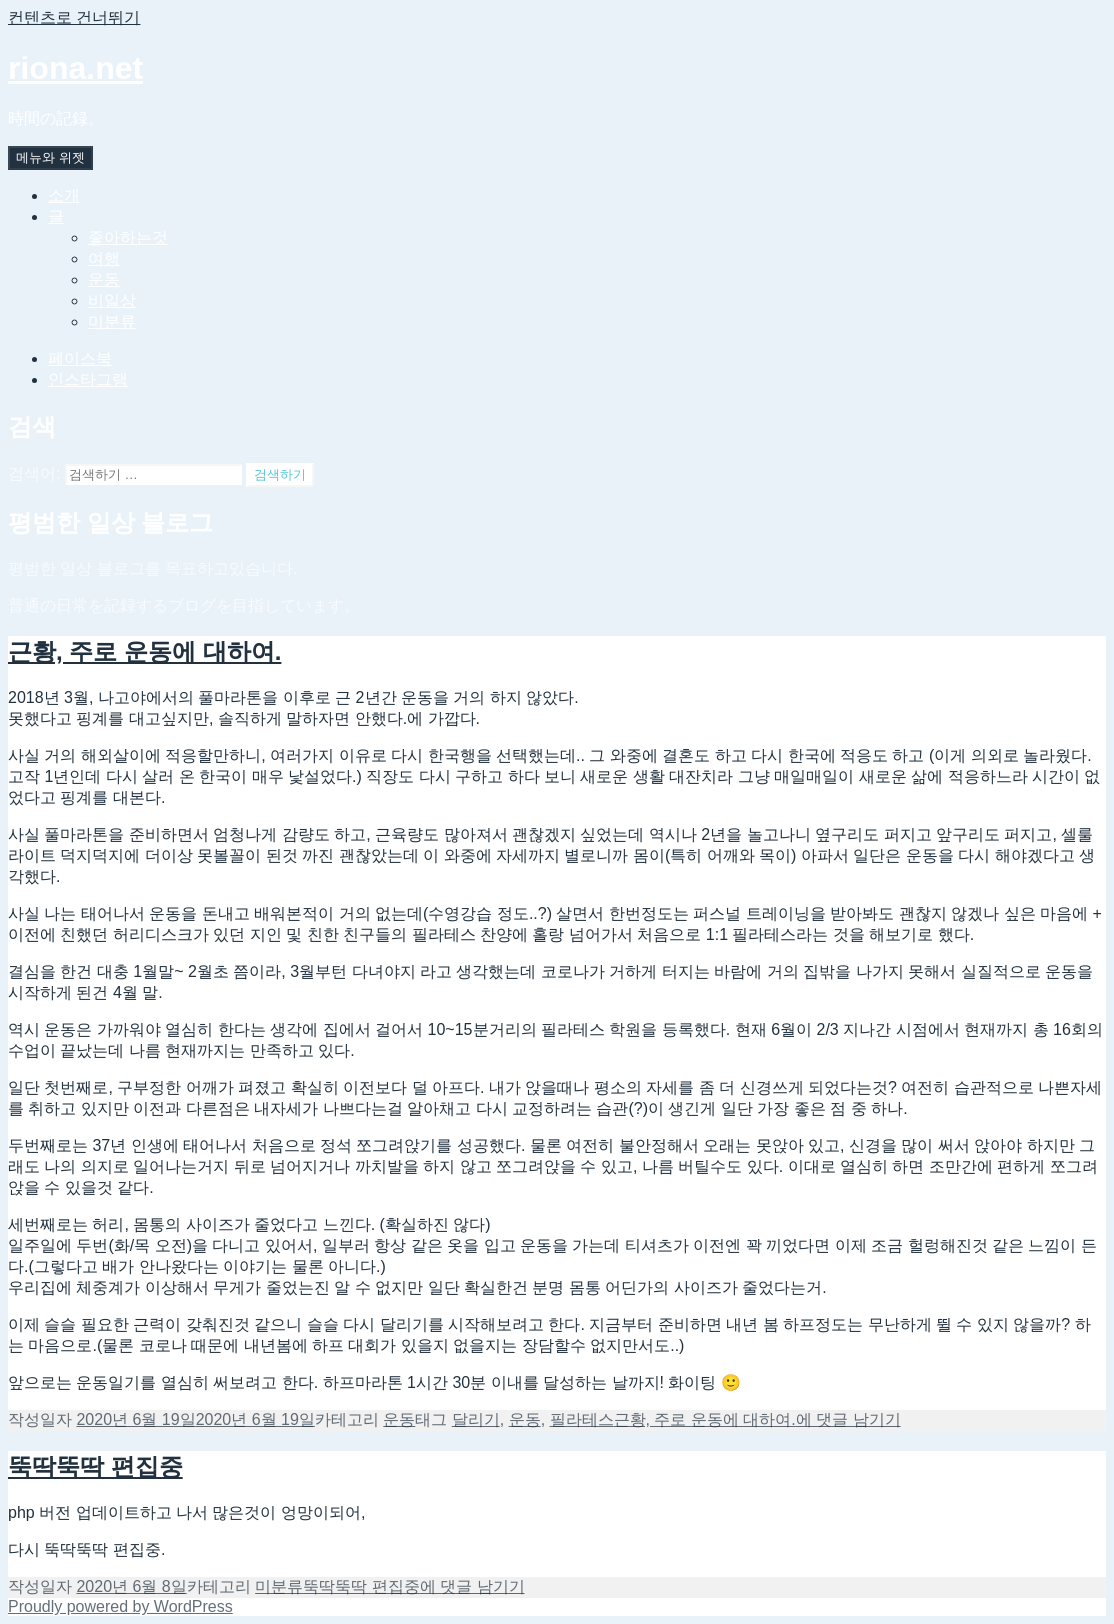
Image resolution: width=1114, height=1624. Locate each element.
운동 (104, 279)
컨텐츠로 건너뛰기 (74, 17)
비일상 (112, 300)
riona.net (75, 68)
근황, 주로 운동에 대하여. (144, 651)
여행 (104, 258)
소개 (64, 195)
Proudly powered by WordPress (120, 1606)
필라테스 (582, 1419)
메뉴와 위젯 (50, 157)
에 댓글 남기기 (757, 1419)
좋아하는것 (128, 237)
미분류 (112, 321)
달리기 (476, 1419)
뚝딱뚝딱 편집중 (95, 1466)
